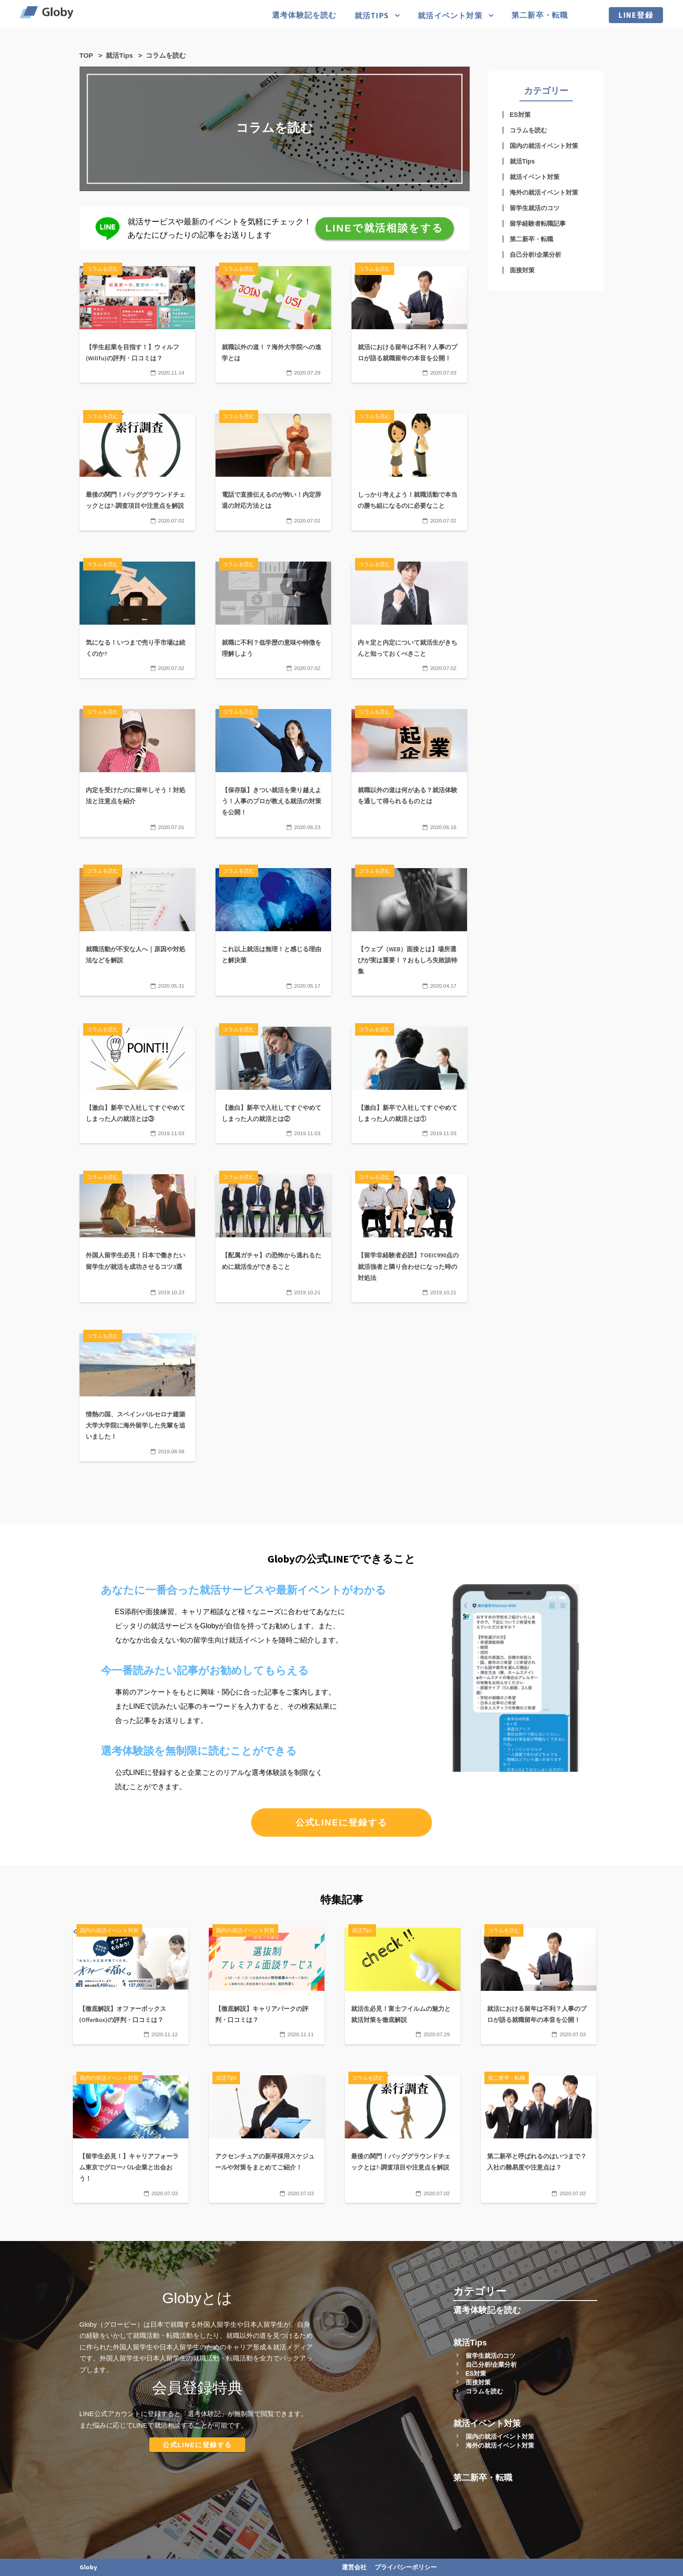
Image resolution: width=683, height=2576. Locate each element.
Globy (88, 2567)
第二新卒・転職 (539, 15)
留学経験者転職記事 (538, 223)
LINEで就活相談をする (384, 228)
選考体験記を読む (304, 15)
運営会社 (354, 2567)
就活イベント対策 (450, 15)
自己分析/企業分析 (535, 254)
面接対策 (522, 270)
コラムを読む (528, 130)
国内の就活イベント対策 (544, 145)
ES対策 (520, 114)
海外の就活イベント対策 (544, 192)
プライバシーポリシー (406, 2567)
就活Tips (372, 15)
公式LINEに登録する (342, 1822)
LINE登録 (636, 15)
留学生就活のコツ (534, 207)
